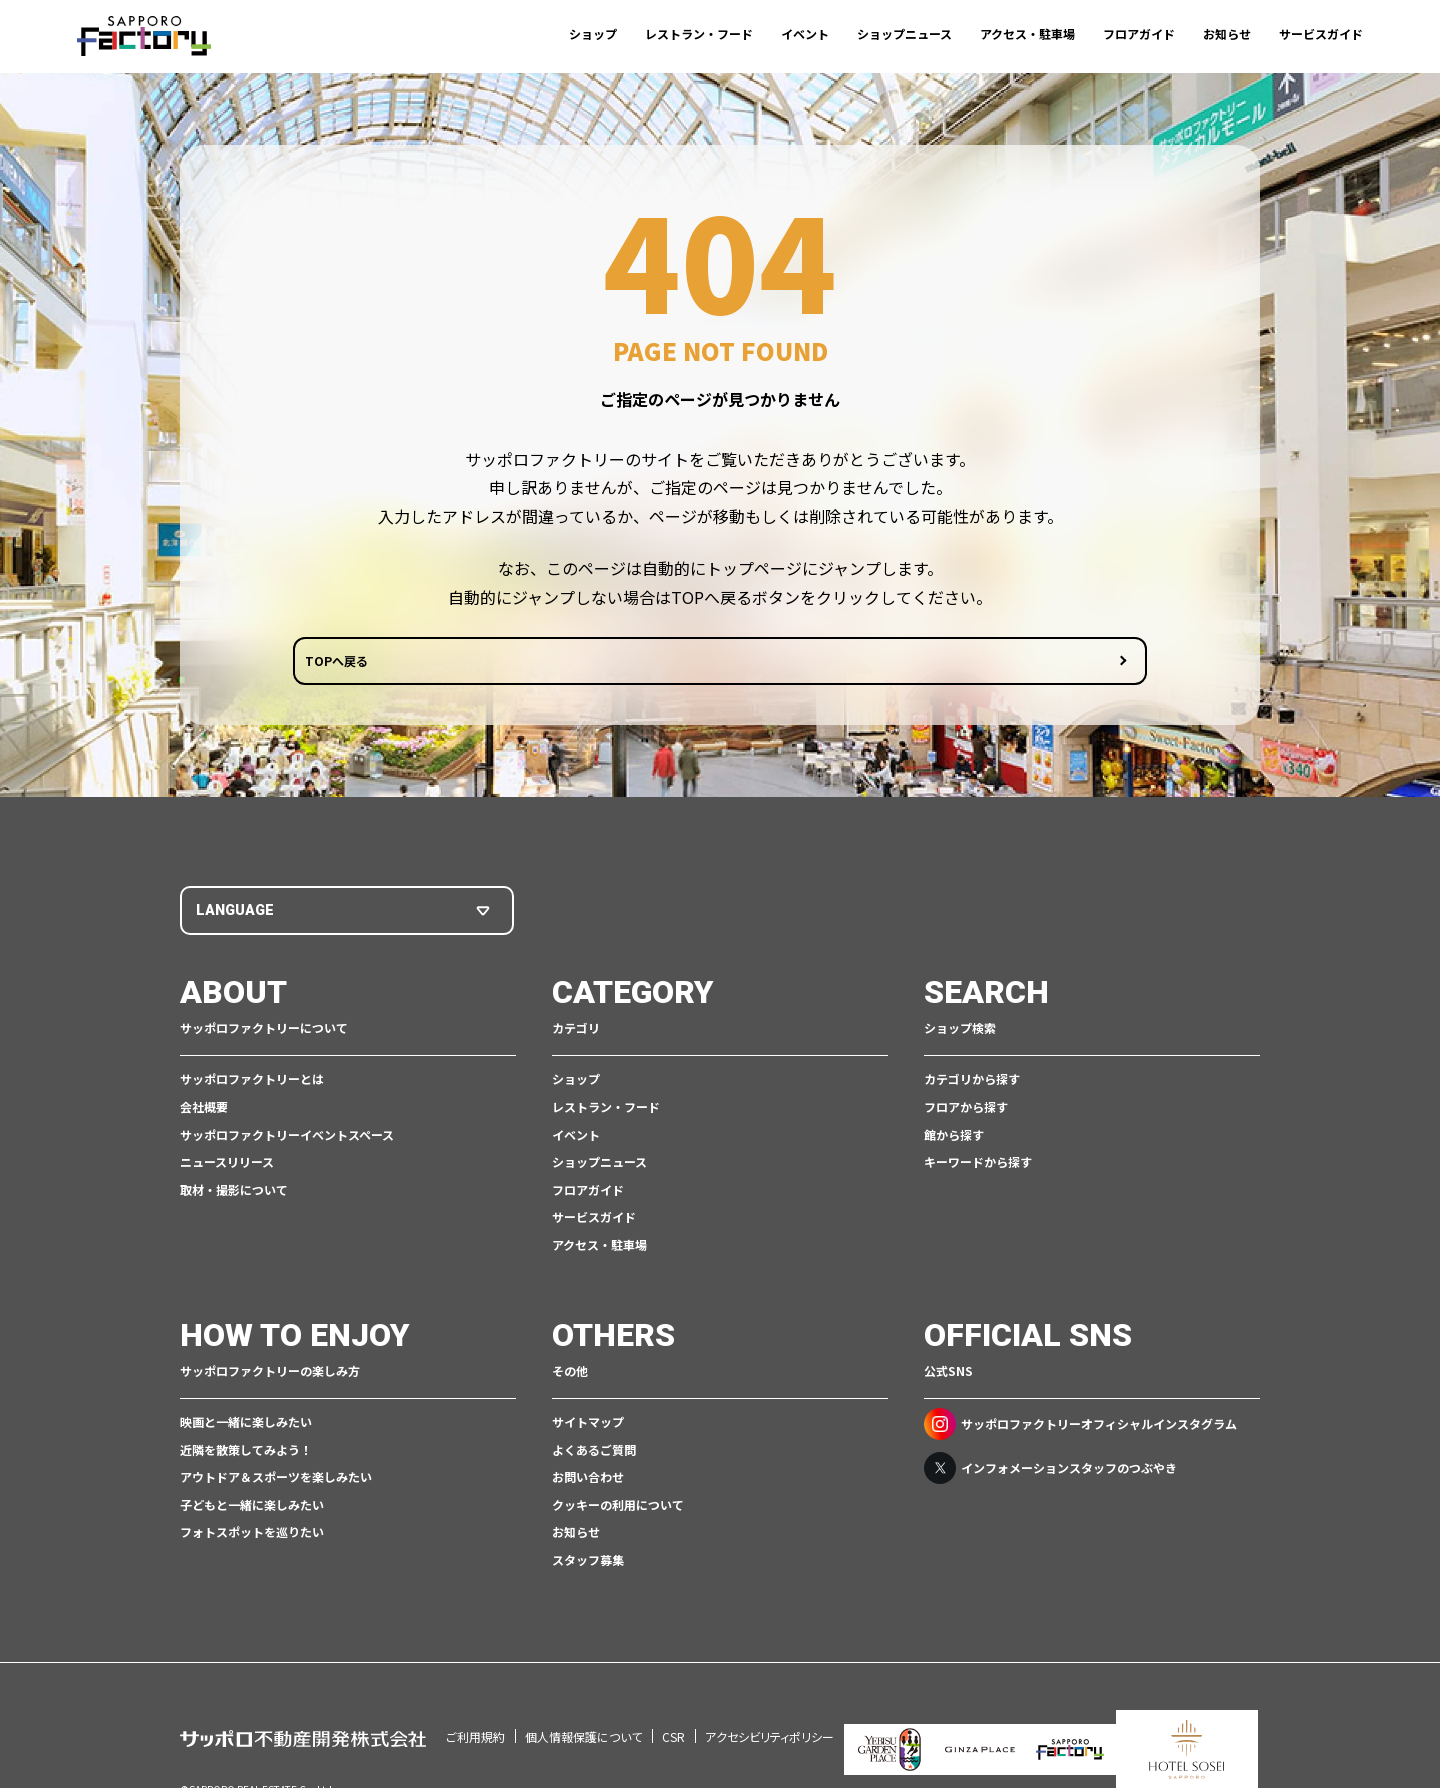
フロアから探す (966, 1110)
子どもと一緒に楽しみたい (252, 1508)
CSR (673, 1714)
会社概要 (204, 1110)
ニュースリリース (227, 1166)
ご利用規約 (475, 1714)
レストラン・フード (699, 33)
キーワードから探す (978, 1166)
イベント (805, 33)
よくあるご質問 (594, 1453)
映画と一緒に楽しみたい (246, 1425)
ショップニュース (904, 33)
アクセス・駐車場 (1027, 33)
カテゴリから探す (972, 1083)
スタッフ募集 (588, 1563)
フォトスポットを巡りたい (252, 1536)
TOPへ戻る (643, 668)
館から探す (954, 1138)
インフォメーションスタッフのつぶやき (1050, 1472)
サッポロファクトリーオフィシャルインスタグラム (1080, 1428)
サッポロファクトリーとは (252, 1083)
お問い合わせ (588, 1480)
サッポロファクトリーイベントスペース (287, 1138)
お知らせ (1227, 33)
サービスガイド (1321, 33)
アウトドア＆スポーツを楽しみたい (276, 1480)
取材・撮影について (234, 1193)
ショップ (593, 33)
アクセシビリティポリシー (769, 1714)
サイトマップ (588, 1425)
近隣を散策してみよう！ (246, 1453)
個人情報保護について (583, 1714)
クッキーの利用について (618, 1508)
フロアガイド (1139, 33)
